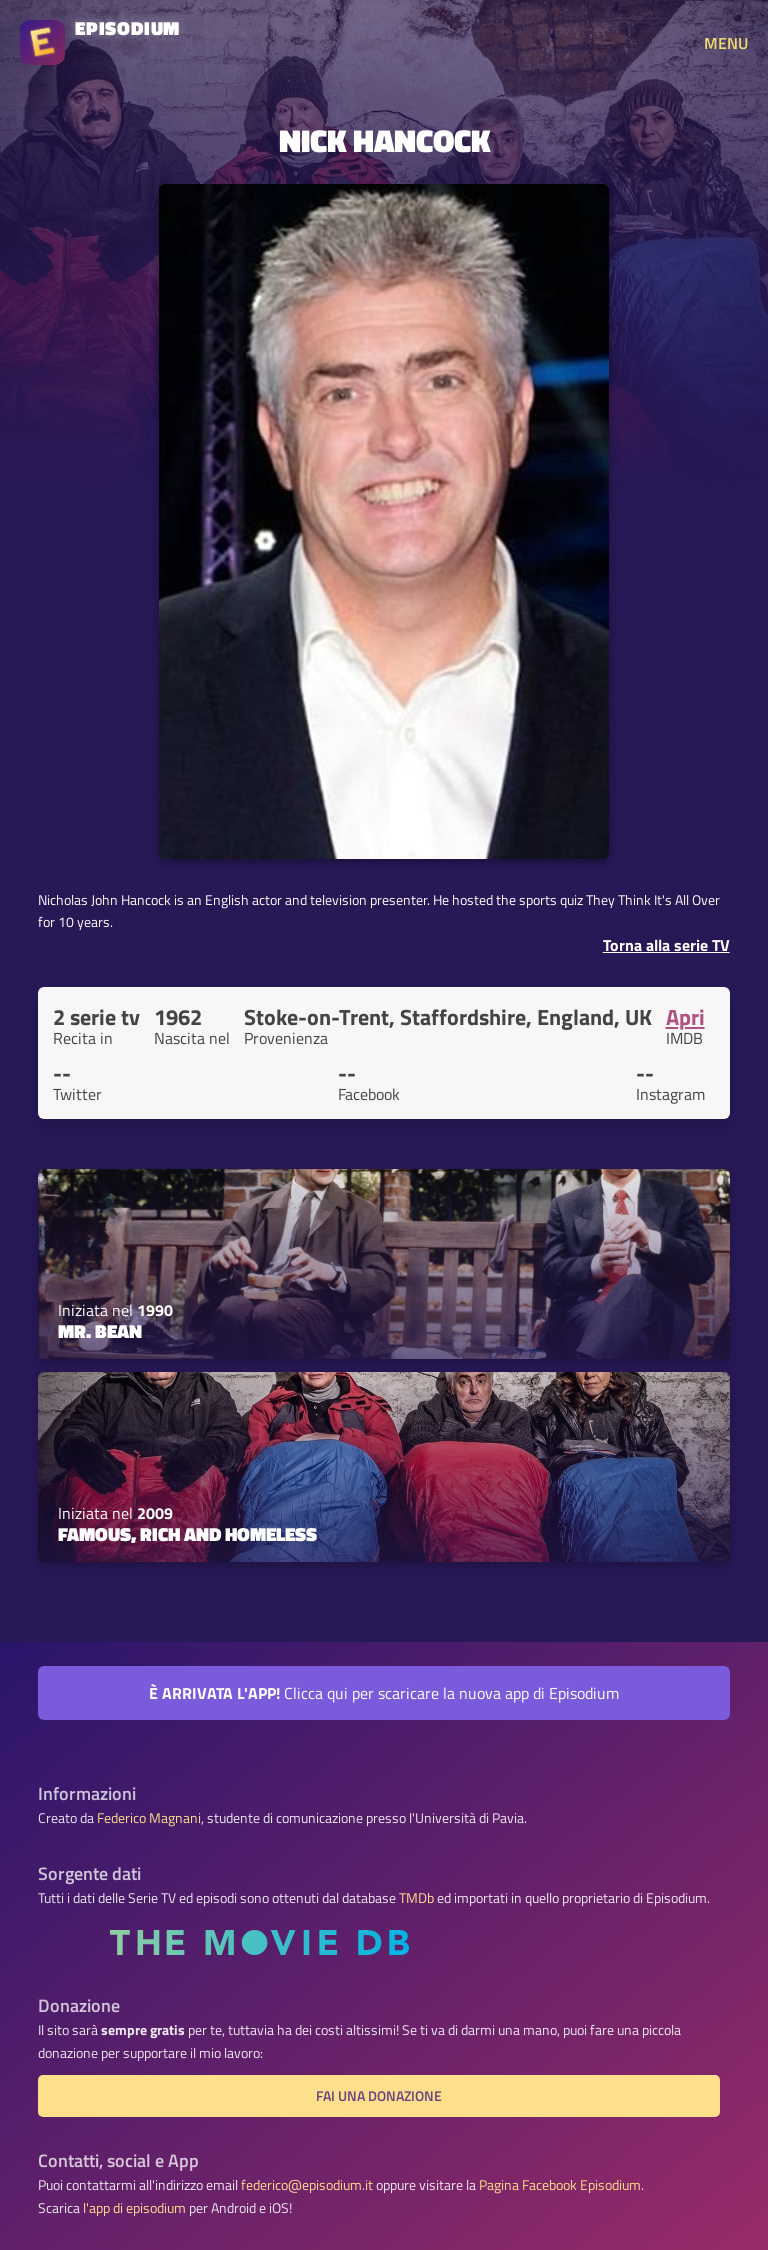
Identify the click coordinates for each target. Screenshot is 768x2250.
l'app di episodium (134, 2208)
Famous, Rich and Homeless (187, 1534)
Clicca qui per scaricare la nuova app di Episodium (384, 1693)
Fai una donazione (379, 2096)
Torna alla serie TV (666, 945)
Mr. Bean (100, 1331)
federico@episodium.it (307, 2185)
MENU (726, 43)
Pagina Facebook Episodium (560, 2185)
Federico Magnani (149, 1818)
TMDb (416, 1898)
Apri (685, 1017)
